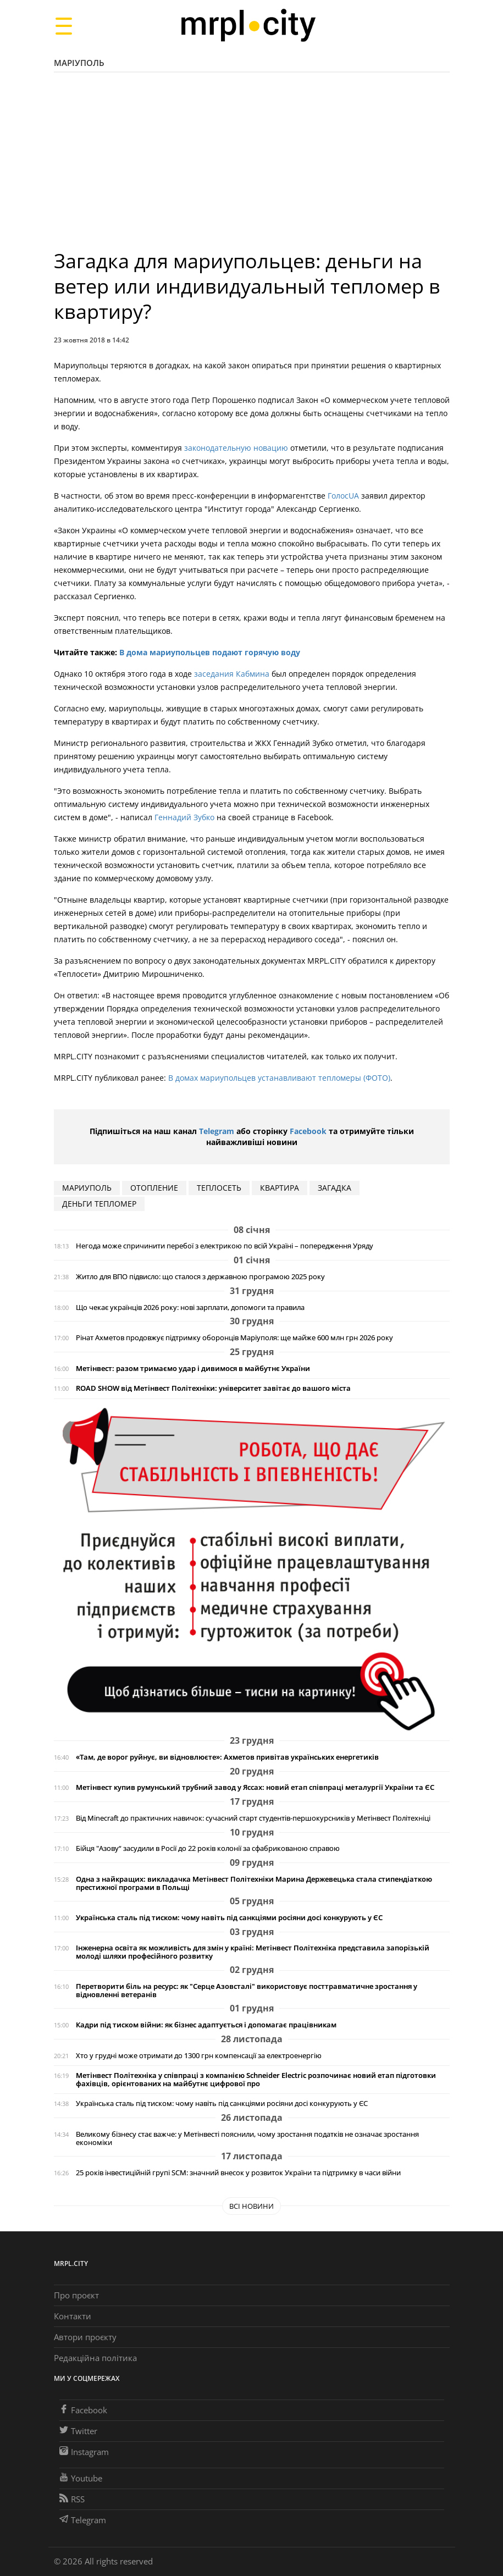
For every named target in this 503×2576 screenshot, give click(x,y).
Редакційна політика (95, 2357)
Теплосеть (219, 1187)
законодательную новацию (236, 448)
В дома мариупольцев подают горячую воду (209, 652)
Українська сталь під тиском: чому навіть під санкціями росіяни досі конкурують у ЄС (229, 1918)
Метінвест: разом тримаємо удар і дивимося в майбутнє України (193, 1368)
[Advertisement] (252, 166)
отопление (154, 1187)
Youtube (80, 2478)
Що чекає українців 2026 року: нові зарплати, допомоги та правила (190, 1307)
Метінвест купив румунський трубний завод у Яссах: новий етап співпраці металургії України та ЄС (255, 1787)
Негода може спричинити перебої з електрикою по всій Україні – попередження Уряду (224, 1246)
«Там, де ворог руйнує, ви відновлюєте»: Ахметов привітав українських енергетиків (227, 1757)
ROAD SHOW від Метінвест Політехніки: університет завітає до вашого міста (213, 1388)
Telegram (216, 1131)
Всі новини (251, 2206)
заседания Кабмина (231, 673)
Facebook (308, 1131)
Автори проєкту (85, 2336)
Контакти (72, 2315)
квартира (279, 1187)
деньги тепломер (99, 1203)
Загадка (334, 1187)
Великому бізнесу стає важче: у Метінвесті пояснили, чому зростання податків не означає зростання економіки (247, 2138)
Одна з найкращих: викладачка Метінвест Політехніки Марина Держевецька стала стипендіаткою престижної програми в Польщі (254, 1883)
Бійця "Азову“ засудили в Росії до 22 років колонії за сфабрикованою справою (208, 1848)
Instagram (84, 2451)
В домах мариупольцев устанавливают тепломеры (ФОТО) (279, 1078)
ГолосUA (343, 495)
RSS (72, 2499)
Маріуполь (79, 62)
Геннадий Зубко (184, 817)
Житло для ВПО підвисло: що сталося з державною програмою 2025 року (200, 1277)
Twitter (78, 2430)
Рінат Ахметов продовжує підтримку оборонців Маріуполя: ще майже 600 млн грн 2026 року (234, 1338)
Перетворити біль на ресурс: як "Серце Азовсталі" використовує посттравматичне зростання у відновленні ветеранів (246, 1990)
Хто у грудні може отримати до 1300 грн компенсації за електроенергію (199, 2056)
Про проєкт (76, 2295)
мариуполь (87, 1187)
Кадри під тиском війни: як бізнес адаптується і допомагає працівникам (206, 2025)
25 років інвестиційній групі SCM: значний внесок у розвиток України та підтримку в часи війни (238, 2173)
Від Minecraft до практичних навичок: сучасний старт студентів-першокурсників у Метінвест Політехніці (253, 1818)
